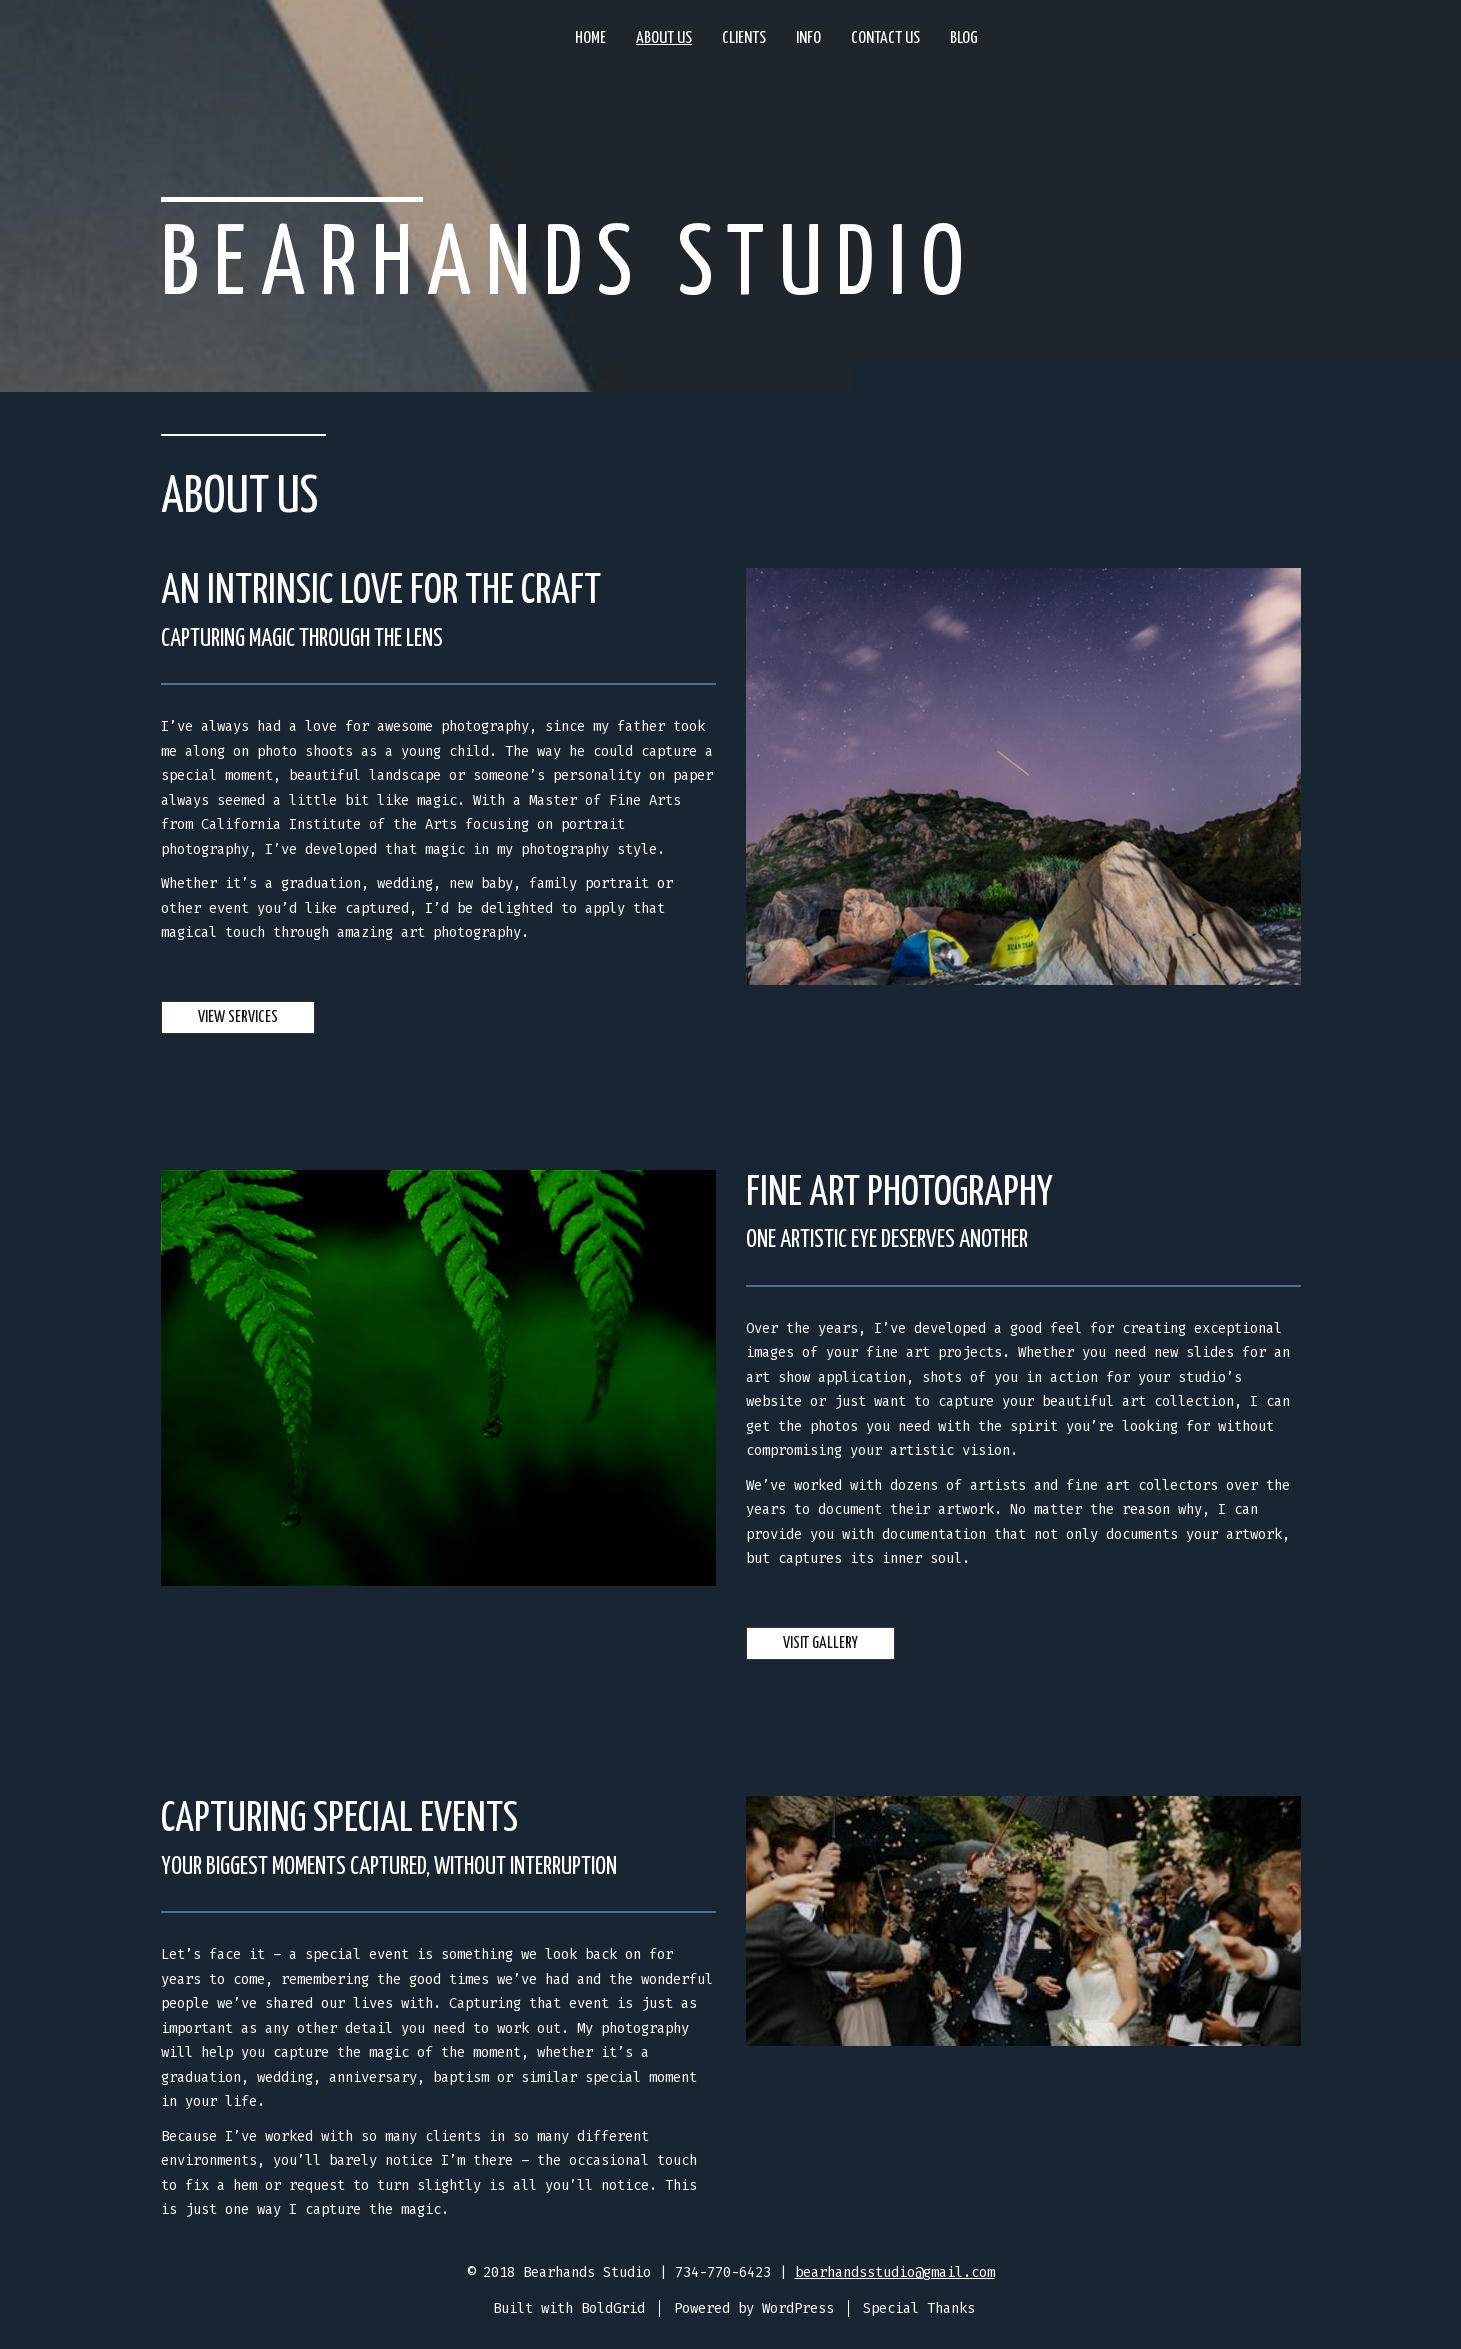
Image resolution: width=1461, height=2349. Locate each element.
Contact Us (885, 38)
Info (808, 38)
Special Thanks (919, 2308)
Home (590, 38)
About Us (664, 38)
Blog (964, 38)
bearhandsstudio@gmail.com (895, 2272)
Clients (744, 38)
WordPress (798, 2308)
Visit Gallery (820, 1643)
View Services (238, 1017)
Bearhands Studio (570, 267)
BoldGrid (613, 2308)
